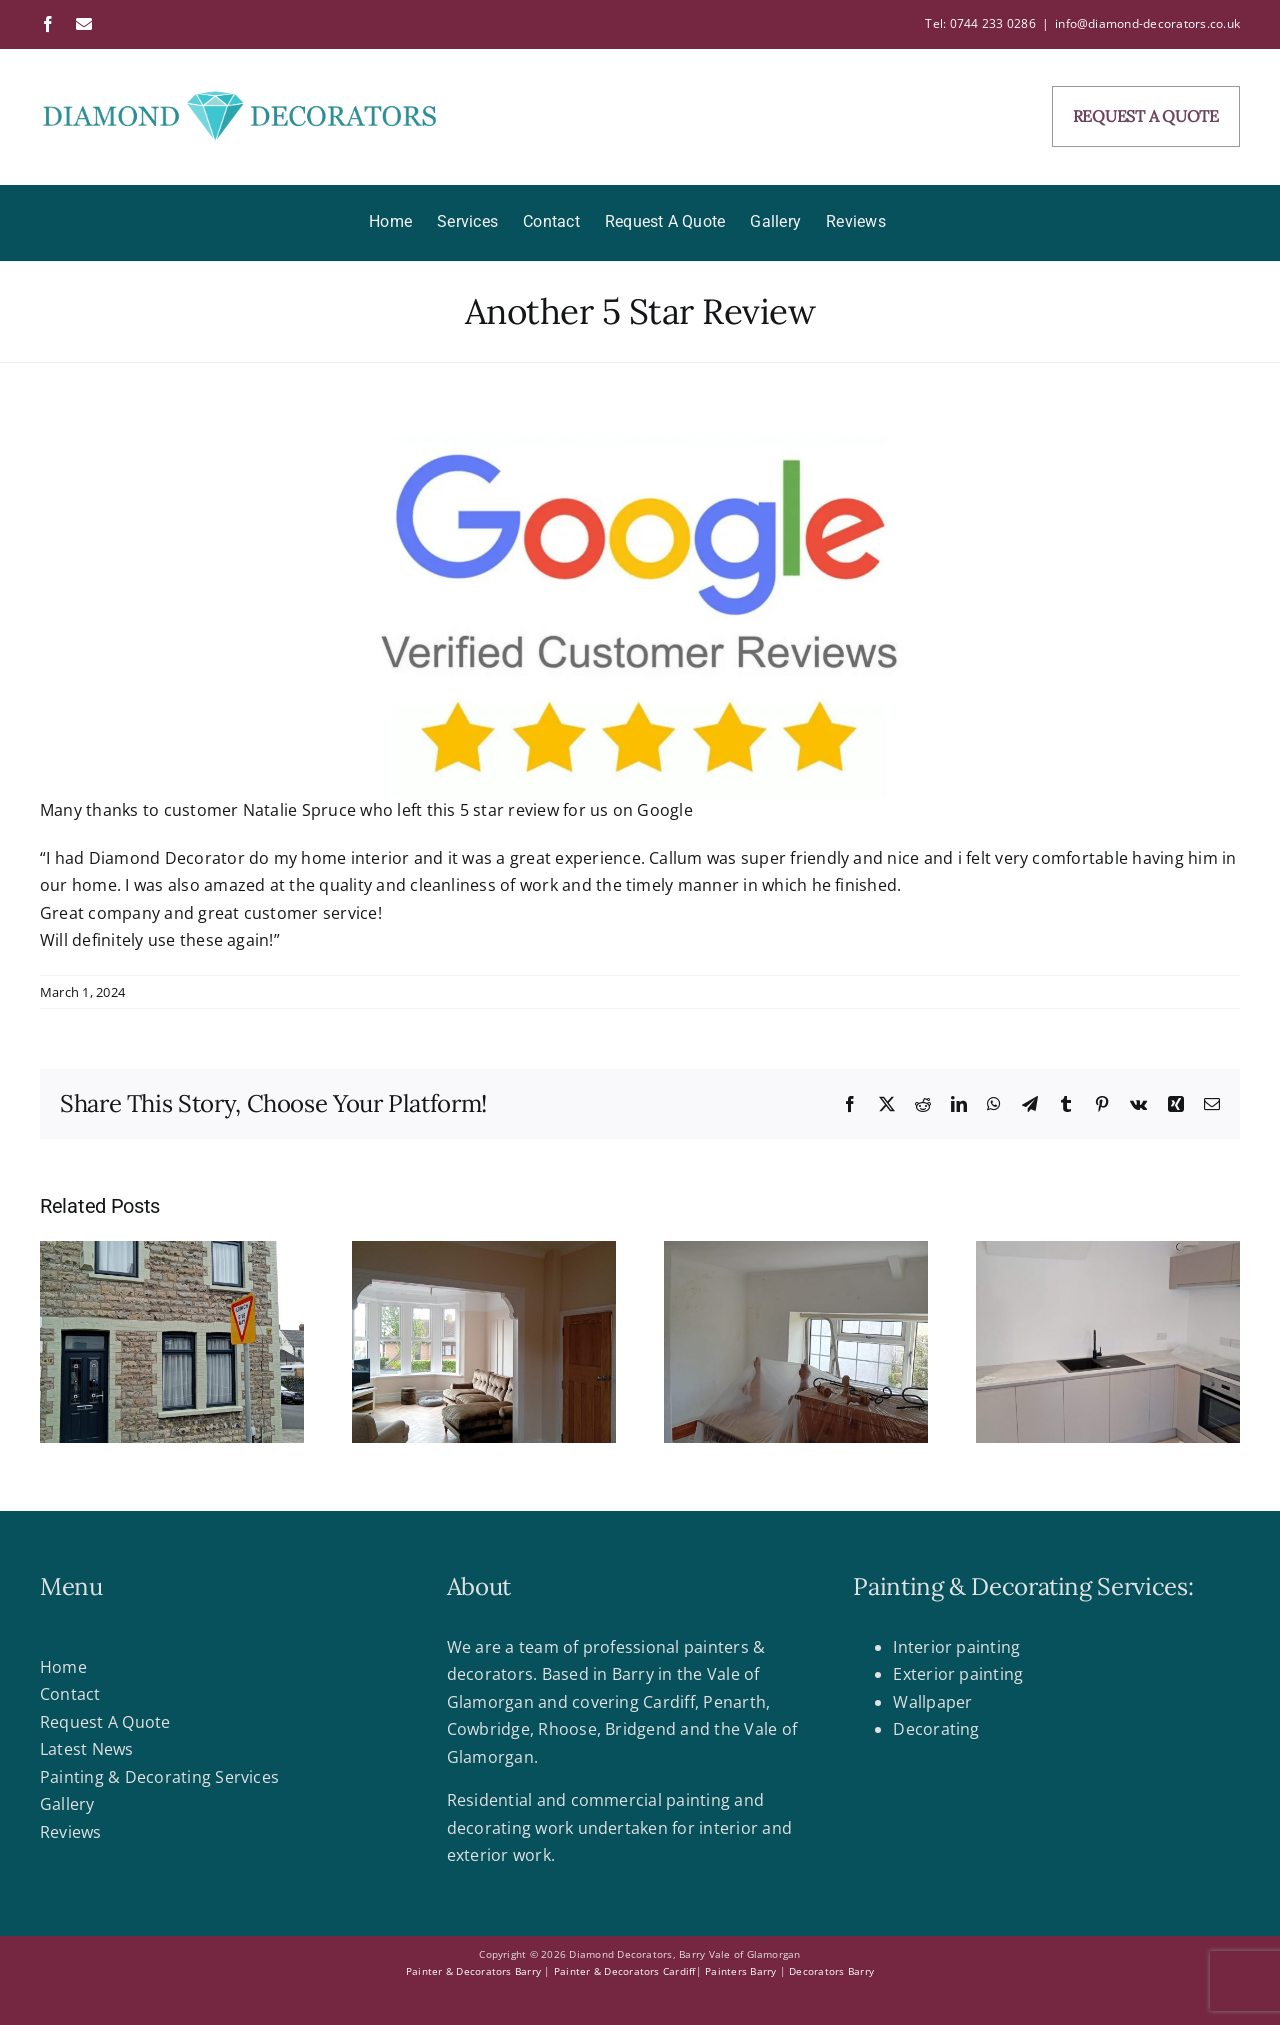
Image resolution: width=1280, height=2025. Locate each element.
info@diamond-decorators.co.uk (1147, 23)
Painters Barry (740, 1971)
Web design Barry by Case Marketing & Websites (161, 1998)
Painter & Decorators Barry (473, 1971)
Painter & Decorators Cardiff (625, 1971)
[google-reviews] (640, 610)
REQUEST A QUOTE (1146, 116)
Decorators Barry (831, 1971)
